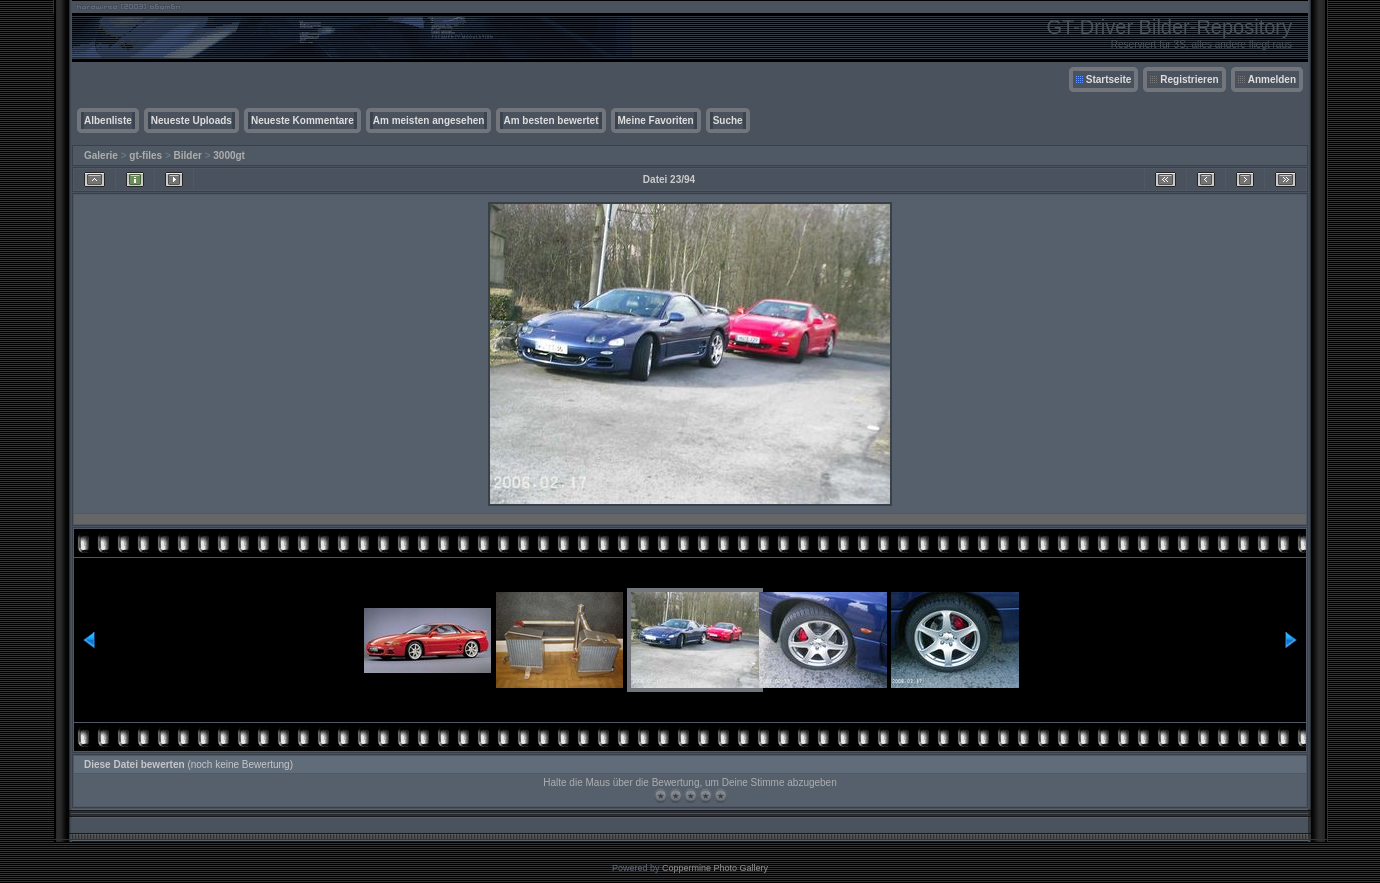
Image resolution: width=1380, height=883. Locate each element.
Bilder (188, 155)
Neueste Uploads (191, 120)
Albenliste (108, 120)
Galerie (101, 155)
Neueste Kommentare (302, 120)
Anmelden (1272, 79)
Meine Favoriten (656, 120)
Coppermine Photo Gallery (715, 868)
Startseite (1109, 79)
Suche (728, 120)
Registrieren (1189, 79)
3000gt (229, 155)
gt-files (145, 155)
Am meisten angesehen (429, 120)
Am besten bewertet (550, 120)
